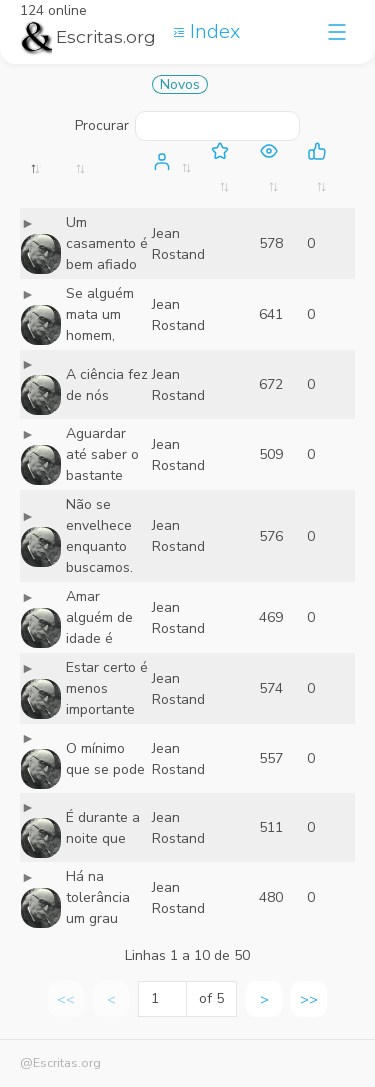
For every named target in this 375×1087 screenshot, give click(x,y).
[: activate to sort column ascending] (108, 174)
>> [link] (309, 999)
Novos (180, 84)
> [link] (264, 999)
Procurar (187, 126)
